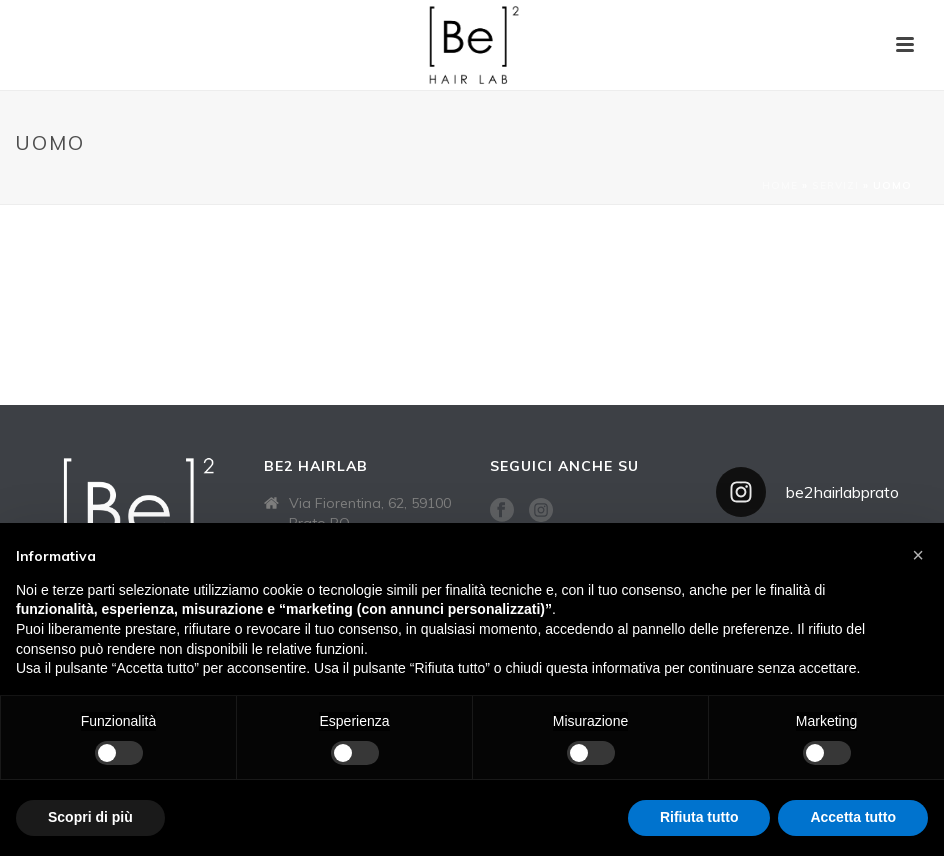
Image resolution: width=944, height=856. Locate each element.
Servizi (835, 185)
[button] (918, 555)
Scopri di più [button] (90, 817)
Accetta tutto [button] (853, 817)
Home (780, 185)
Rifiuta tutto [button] (699, 817)
